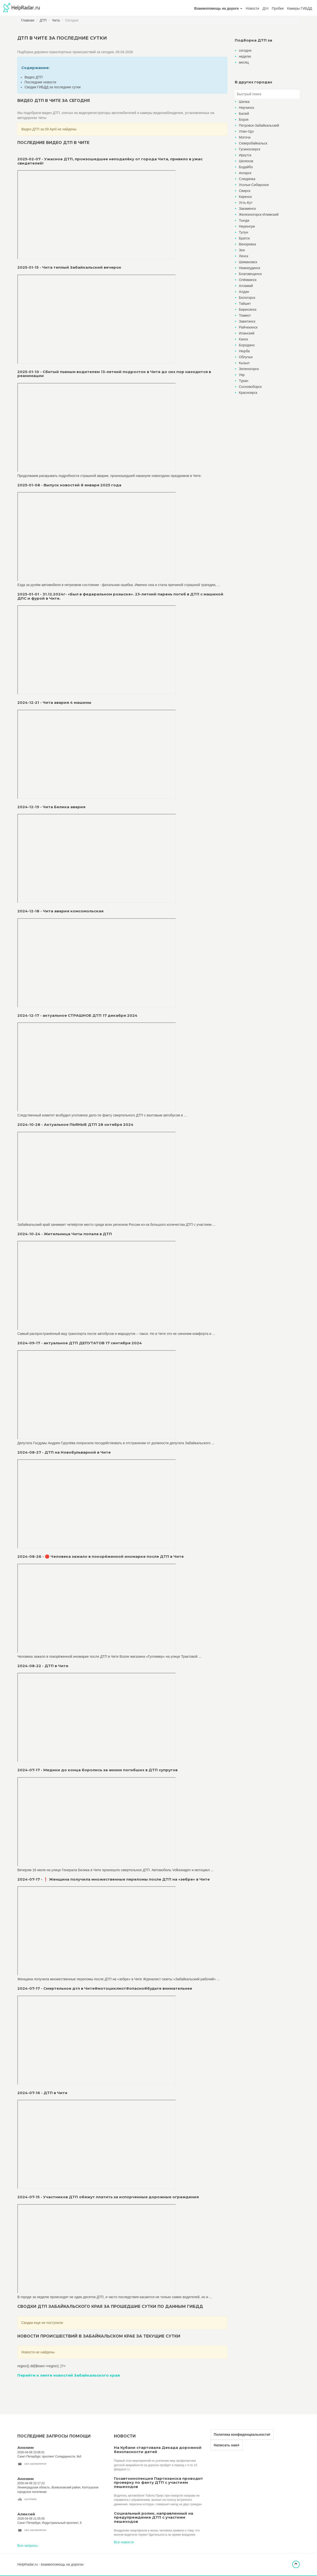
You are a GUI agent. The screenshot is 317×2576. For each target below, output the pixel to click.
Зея (242, 250)
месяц (244, 62)
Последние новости (40, 82)
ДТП (43, 20)
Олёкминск (248, 280)
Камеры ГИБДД (299, 8)
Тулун (243, 232)
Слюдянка (247, 179)
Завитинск (247, 321)
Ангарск (245, 173)
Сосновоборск (250, 387)
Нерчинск (246, 108)
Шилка (244, 102)
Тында (244, 220)
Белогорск (247, 298)
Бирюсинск (248, 309)
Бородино (247, 345)
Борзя (244, 119)
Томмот (245, 315)
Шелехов (246, 161)
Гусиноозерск (249, 149)
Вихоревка (247, 244)
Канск (243, 339)
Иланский (247, 333)
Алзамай (246, 286)
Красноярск (248, 393)
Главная (27, 20)
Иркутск (245, 155)
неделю (245, 56)
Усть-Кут (246, 203)
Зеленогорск (249, 369)
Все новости (124, 2542)
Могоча (245, 137)
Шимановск (248, 262)
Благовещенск (250, 274)
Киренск (245, 197)
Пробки (278, 8)
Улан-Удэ (246, 131)
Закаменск (247, 209)
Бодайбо (246, 167)
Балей (244, 114)
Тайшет (245, 304)
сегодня (245, 50)
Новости (252, 8)
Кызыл (244, 363)
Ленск (243, 256)
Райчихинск (248, 327)
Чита (56, 20)
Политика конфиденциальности (242, 2434)
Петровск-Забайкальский (259, 125)
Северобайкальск (253, 143)
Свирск (244, 191)
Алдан (244, 292)
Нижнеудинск (249, 268)
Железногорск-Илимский (259, 214)
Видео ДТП (34, 77)
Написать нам (226, 2445)
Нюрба (244, 351)
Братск (244, 238)
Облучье (246, 357)
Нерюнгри (247, 226)
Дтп (265, 8)
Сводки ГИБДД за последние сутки (52, 87)
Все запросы (27, 2546)
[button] (218, 8)
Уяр (242, 375)
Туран (243, 381)
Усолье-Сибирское (254, 185)
